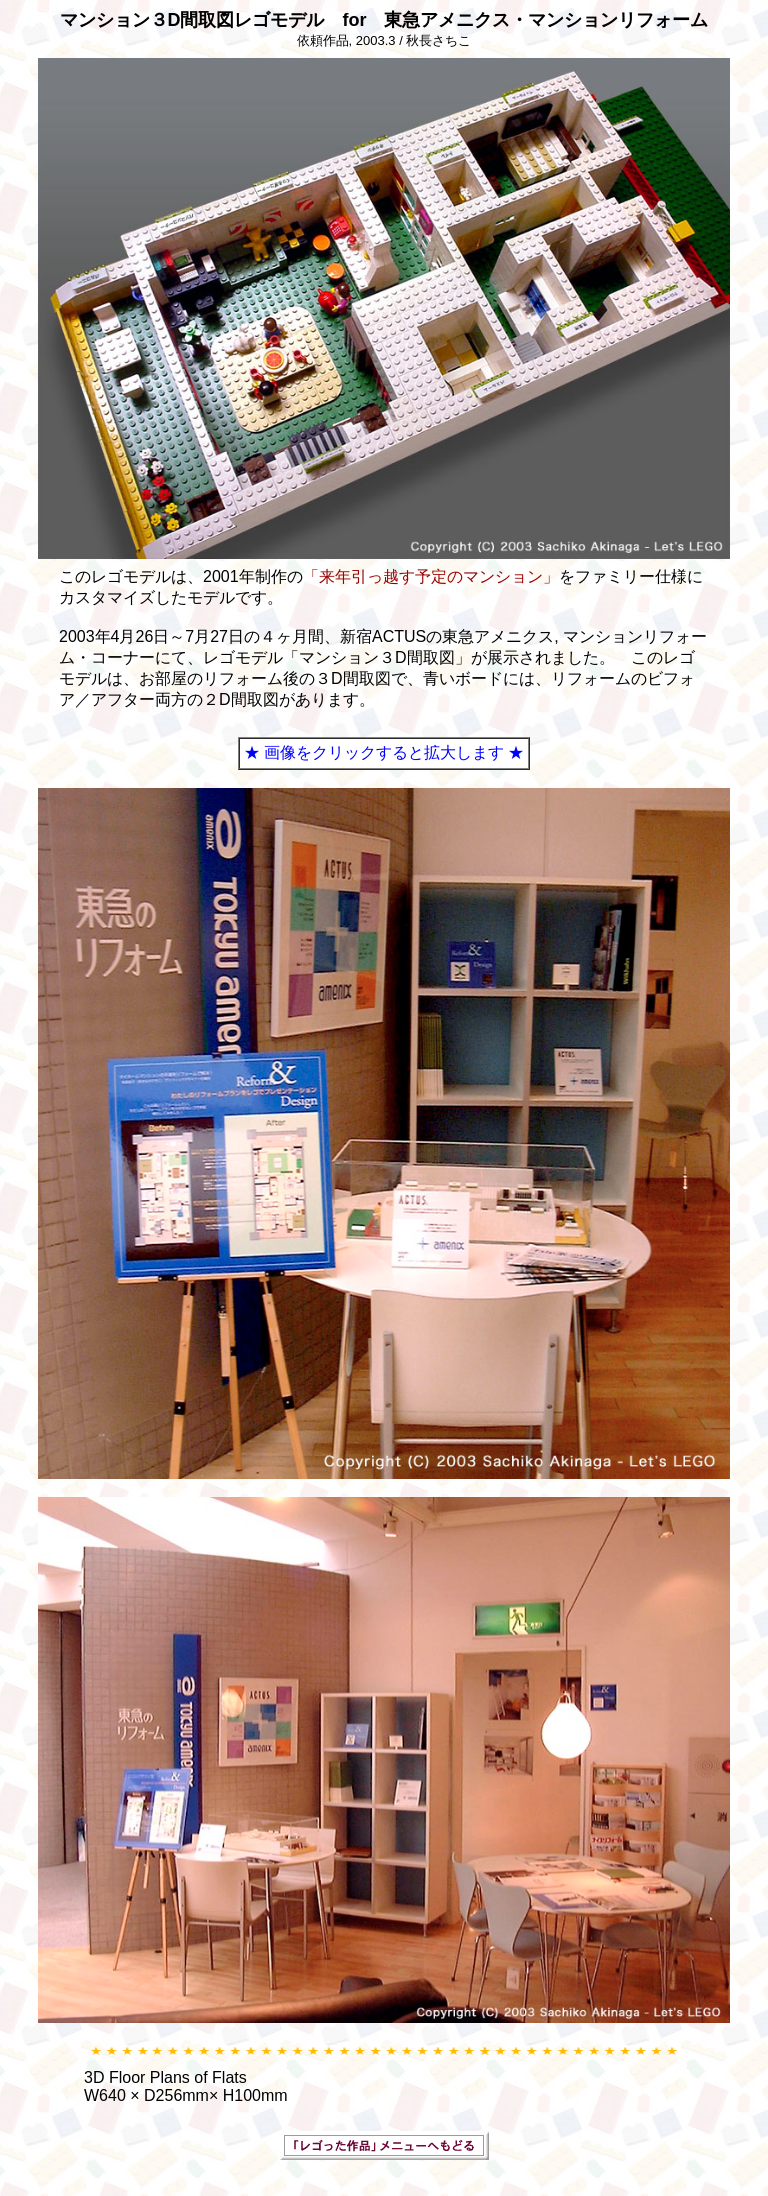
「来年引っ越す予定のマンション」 (431, 576)
